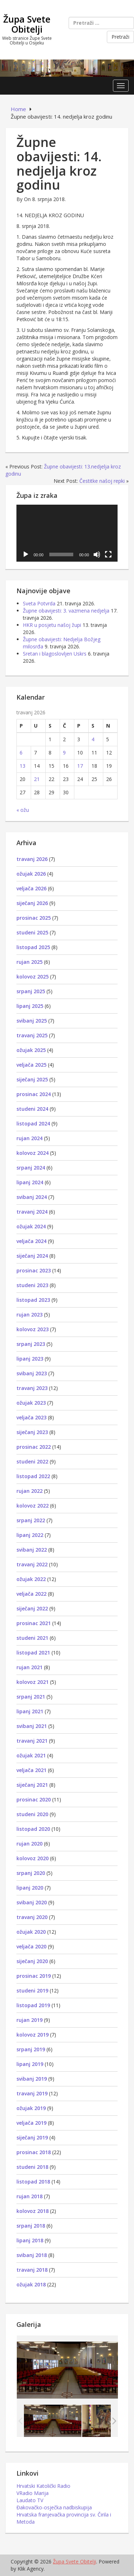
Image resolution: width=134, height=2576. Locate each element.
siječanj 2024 (32, 1255)
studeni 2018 (32, 2166)
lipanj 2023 (29, 1358)
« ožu (22, 809)
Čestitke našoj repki (102, 480)
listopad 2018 (33, 2181)
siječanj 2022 (32, 1608)
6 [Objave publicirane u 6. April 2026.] (21, 752)
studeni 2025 (32, 932)
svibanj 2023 (31, 1373)
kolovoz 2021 (32, 1682)
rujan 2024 (29, 1138)
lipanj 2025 (29, 1006)
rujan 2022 (29, 1490)
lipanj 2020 (29, 1887)
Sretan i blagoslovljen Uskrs (54, 653)
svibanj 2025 (31, 1020)
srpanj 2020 (30, 1873)
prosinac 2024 (33, 1094)
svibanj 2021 (31, 1726)
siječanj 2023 (32, 1432)
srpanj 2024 (30, 1167)
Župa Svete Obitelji (26, 24)
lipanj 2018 (29, 2240)
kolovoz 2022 (32, 1505)
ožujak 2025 (31, 1050)
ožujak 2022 (31, 1579)
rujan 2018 (29, 2196)
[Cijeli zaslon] (108, 554)
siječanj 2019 (32, 2137)
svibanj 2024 (31, 1197)
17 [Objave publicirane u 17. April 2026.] (80, 765)
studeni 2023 (32, 1285)
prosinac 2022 (33, 1446)
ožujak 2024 (31, 1226)
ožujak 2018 (31, 2284)
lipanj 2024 (29, 1182)
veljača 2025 (31, 1064)
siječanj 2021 (32, 1784)
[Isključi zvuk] (96, 554)
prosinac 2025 (33, 917)
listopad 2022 (33, 1476)
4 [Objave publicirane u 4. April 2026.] (92, 739)
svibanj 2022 (31, 1549)
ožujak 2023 (31, 1402)
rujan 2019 (29, 2019)
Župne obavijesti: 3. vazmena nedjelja (66, 610)
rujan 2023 (29, 1314)
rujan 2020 (29, 1843)
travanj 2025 (32, 1035)
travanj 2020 (32, 1917)
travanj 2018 (32, 2269)
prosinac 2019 (33, 1975)
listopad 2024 (33, 1123)
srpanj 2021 (30, 1696)
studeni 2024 (32, 1108)
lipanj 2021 (29, 1711)
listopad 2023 (33, 1299)
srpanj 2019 (30, 2049)
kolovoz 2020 (32, 1858)
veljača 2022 (31, 1593)
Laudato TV (29, 2500)
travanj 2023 (32, 1388)
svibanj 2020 (31, 1902)
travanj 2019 (32, 2093)
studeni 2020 (32, 1814)
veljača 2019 (31, 2122)
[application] (67, 533)
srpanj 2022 (30, 1520)
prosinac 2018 (33, 2152)
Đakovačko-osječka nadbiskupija (54, 2507)
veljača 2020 (31, 1946)
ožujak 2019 (31, 2108)
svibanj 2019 (31, 2078)
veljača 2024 (31, 1241)
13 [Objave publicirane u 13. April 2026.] (22, 765)
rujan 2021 (29, 1667)
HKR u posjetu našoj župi (52, 625)
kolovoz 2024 (32, 1152)
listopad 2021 (33, 1652)
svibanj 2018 (31, 2255)
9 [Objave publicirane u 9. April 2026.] (64, 752)
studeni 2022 (32, 1461)
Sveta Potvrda (39, 603)
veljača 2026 (31, 888)
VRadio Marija (32, 2493)
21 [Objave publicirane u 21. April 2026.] (37, 779)
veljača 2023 (31, 1417)
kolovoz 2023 (32, 1329)
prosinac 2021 (33, 1623)
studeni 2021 (32, 1637)
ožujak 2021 (31, 1755)
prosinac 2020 (33, 1799)
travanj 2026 (32, 859)
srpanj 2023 (30, 1344)
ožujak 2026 (31, 873)
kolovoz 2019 (32, 2034)
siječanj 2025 (32, 1079)
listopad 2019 (33, 2005)
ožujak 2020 (31, 1931)
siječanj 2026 (32, 903)
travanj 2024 (32, 1211)
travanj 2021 (32, 1740)
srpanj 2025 (30, 991)
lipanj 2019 (29, 2064)
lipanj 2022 (29, 1535)
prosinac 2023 (33, 1270)
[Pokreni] (25, 554)
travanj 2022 (32, 1564)
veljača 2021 (31, 1770)
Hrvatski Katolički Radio (43, 2485)
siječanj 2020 (32, 1961)
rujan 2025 (29, 961)
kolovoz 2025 (32, 976)
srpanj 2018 (30, 2225)
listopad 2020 (33, 1828)
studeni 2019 (32, 1990)
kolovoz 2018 (32, 2211)
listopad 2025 (33, 947)
